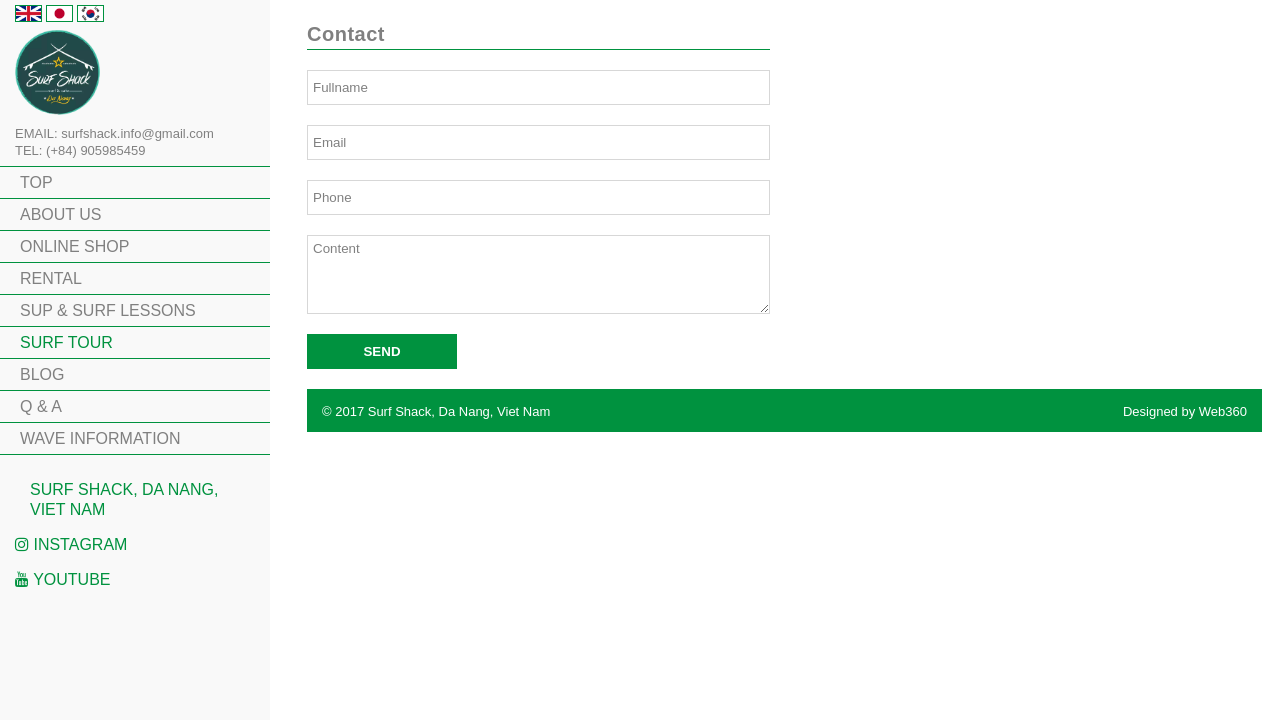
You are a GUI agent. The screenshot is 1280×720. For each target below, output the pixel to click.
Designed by (1185, 411)
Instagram (71, 544)
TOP (36, 182)
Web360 (1223, 411)
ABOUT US (61, 214)
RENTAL (51, 278)
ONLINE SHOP (74, 246)
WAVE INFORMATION (100, 438)
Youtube (63, 579)
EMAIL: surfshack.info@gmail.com (114, 133)
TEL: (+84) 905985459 (80, 150)
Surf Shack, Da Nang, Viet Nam (124, 499)
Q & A (41, 406)
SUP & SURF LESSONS (108, 310)
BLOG (42, 374)
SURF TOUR (66, 342)
